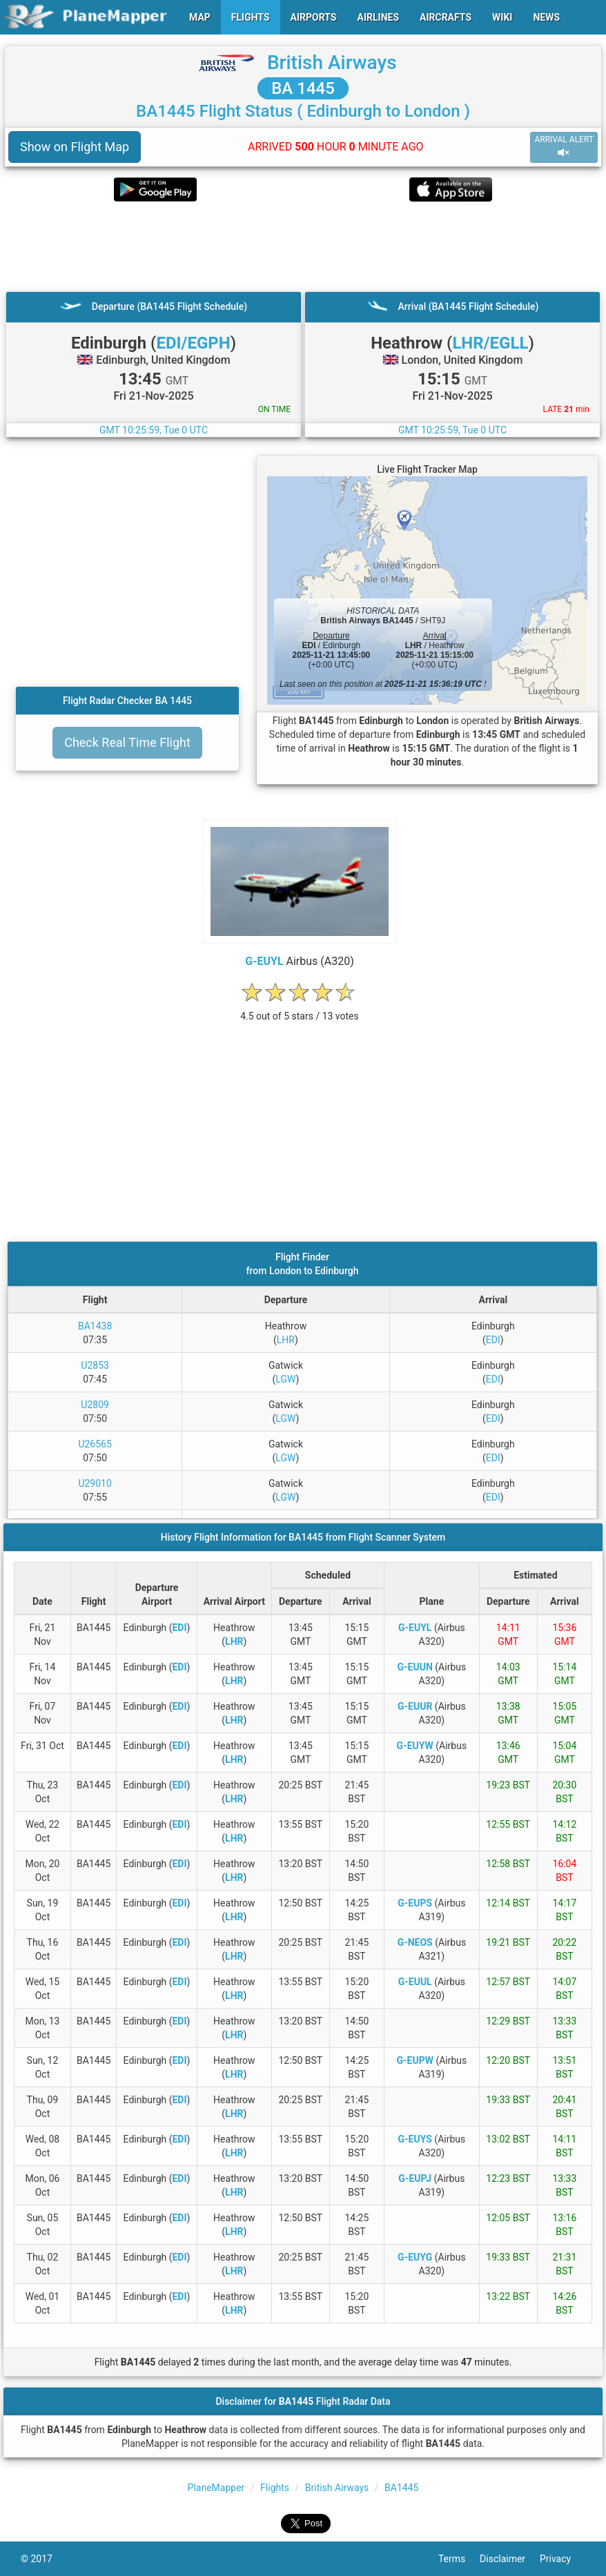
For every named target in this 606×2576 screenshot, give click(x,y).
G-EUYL (264, 961)
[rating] (299, 1008)
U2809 (95, 1404)
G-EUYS (415, 2139)
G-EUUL (415, 1981)
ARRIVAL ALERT (564, 147)
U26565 (94, 1444)
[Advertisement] (303, 246)
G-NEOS (415, 1942)
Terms (459, 2558)
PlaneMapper (216, 2487)
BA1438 (95, 1325)
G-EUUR (415, 1706)
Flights (274, 2487)
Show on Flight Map (74, 146)
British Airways (332, 62)
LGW (285, 1379)
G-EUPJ (414, 2178)
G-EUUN (415, 1666)
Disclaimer (510, 2558)
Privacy (562, 2558)
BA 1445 (303, 88)
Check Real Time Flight (127, 742)
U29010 (94, 1483)
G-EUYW (415, 1745)
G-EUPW (414, 2060)
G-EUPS (415, 1903)
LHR (286, 1339)
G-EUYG (415, 2257)
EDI (493, 1339)
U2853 (95, 1365)
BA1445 (401, 2487)
